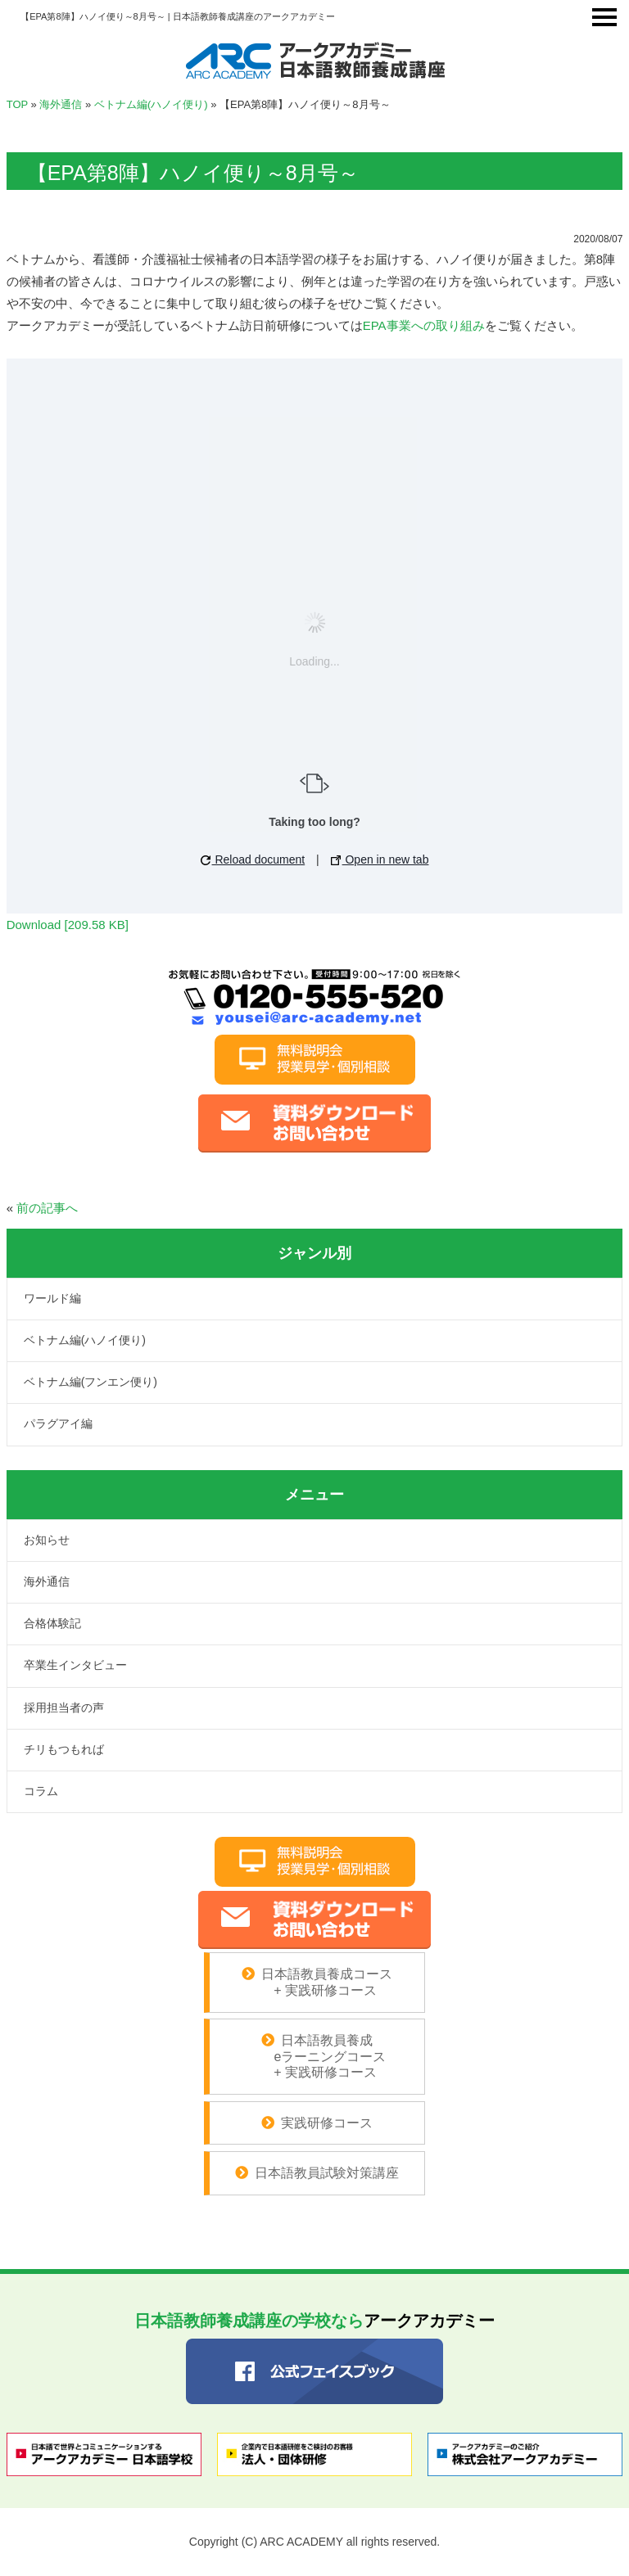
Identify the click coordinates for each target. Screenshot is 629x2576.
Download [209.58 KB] (68, 925)
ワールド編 (52, 1298)
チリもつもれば (64, 1749)
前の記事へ (47, 1208)
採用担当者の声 (64, 1707)
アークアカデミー (314, 2321)
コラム (41, 1791)
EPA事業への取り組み (424, 325)
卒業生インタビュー (75, 1664)
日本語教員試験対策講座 (327, 2173)
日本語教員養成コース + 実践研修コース (324, 1982)
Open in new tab (380, 859)
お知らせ (47, 1539)
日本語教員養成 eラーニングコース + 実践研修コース (317, 2056)
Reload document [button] (253, 859)
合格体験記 (52, 1623)
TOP (17, 104)
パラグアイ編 (58, 1423)
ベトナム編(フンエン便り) (90, 1381)
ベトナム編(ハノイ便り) (151, 104)
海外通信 (60, 104)
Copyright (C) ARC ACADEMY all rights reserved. (314, 2541)
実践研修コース (327, 2123)
